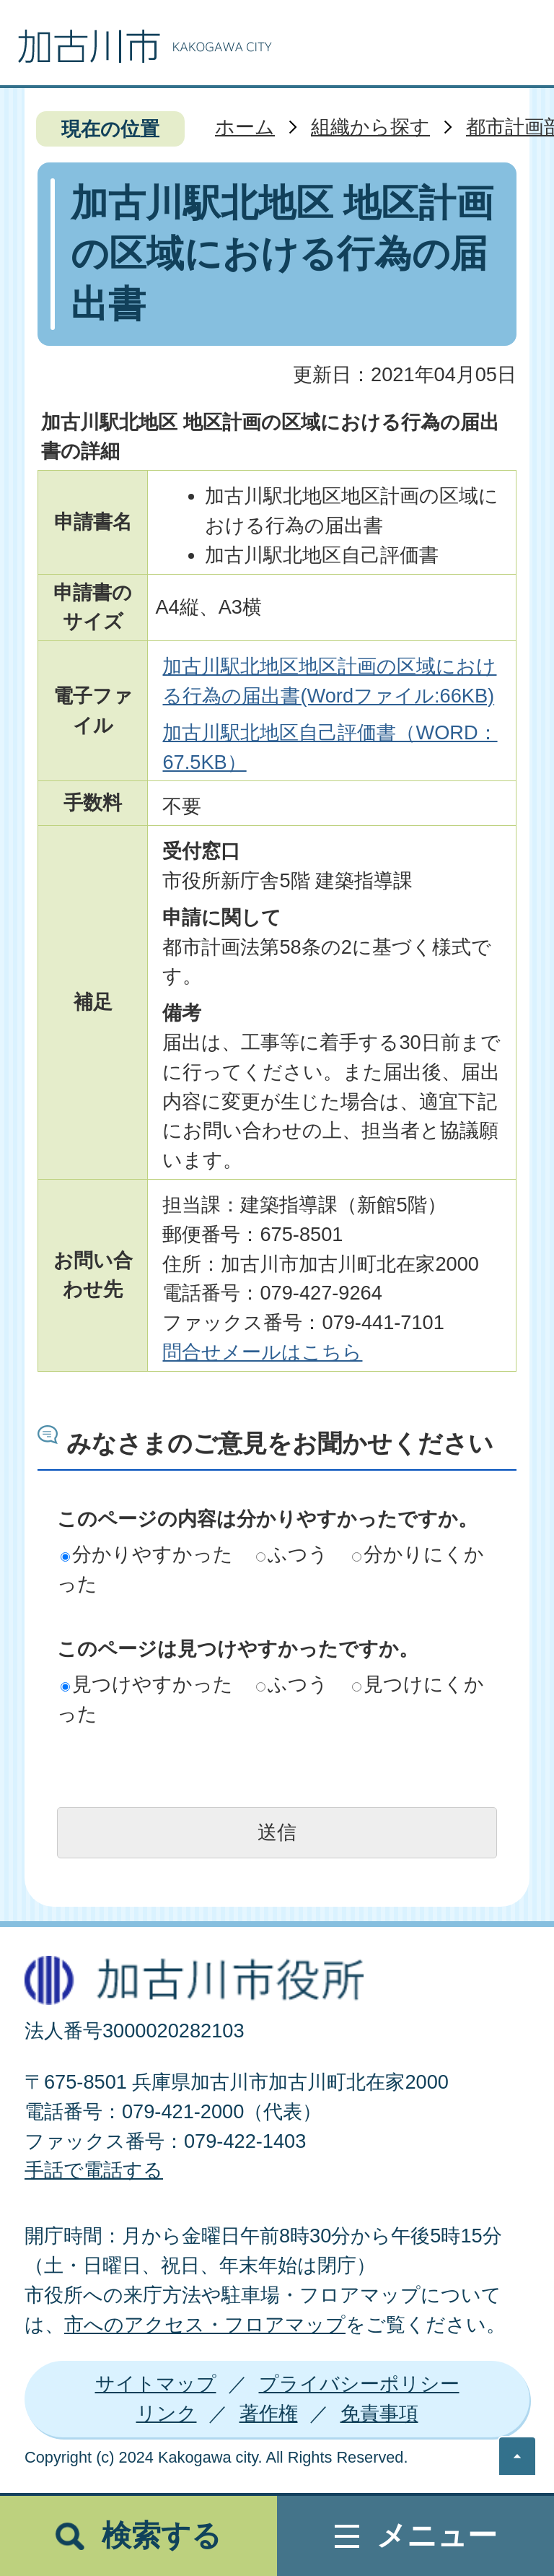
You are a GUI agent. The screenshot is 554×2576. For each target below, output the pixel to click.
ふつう (292, 1554)
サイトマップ (155, 2383)
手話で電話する (94, 2170)
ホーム (245, 127)
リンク (166, 2413)
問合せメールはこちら (262, 1352)
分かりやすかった (147, 1554)
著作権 (268, 2413)
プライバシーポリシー (359, 2383)
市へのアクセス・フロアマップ (205, 2324)
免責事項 (379, 2413)
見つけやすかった (147, 1684)
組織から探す (370, 127)
